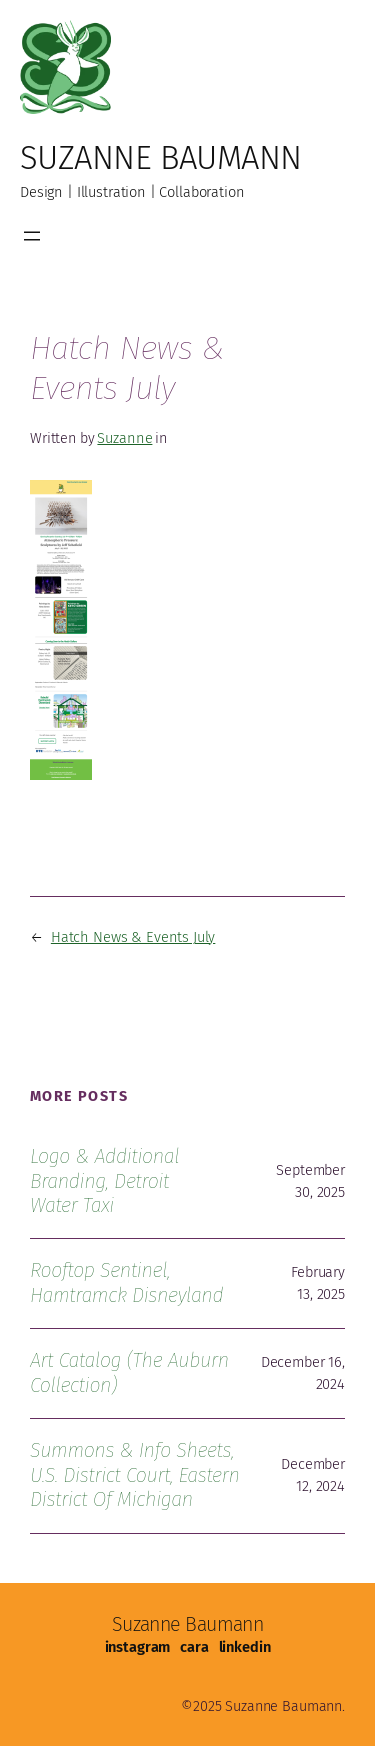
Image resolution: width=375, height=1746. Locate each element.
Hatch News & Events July (133, 937)
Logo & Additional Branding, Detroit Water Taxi (104, 1181)
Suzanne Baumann (161, 158)
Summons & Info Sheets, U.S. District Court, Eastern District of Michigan (135, 1475)
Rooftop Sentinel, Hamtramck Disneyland (126, 1282)
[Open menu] (32, 236)
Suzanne (124, 438)
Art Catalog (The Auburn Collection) (129, 1372)
